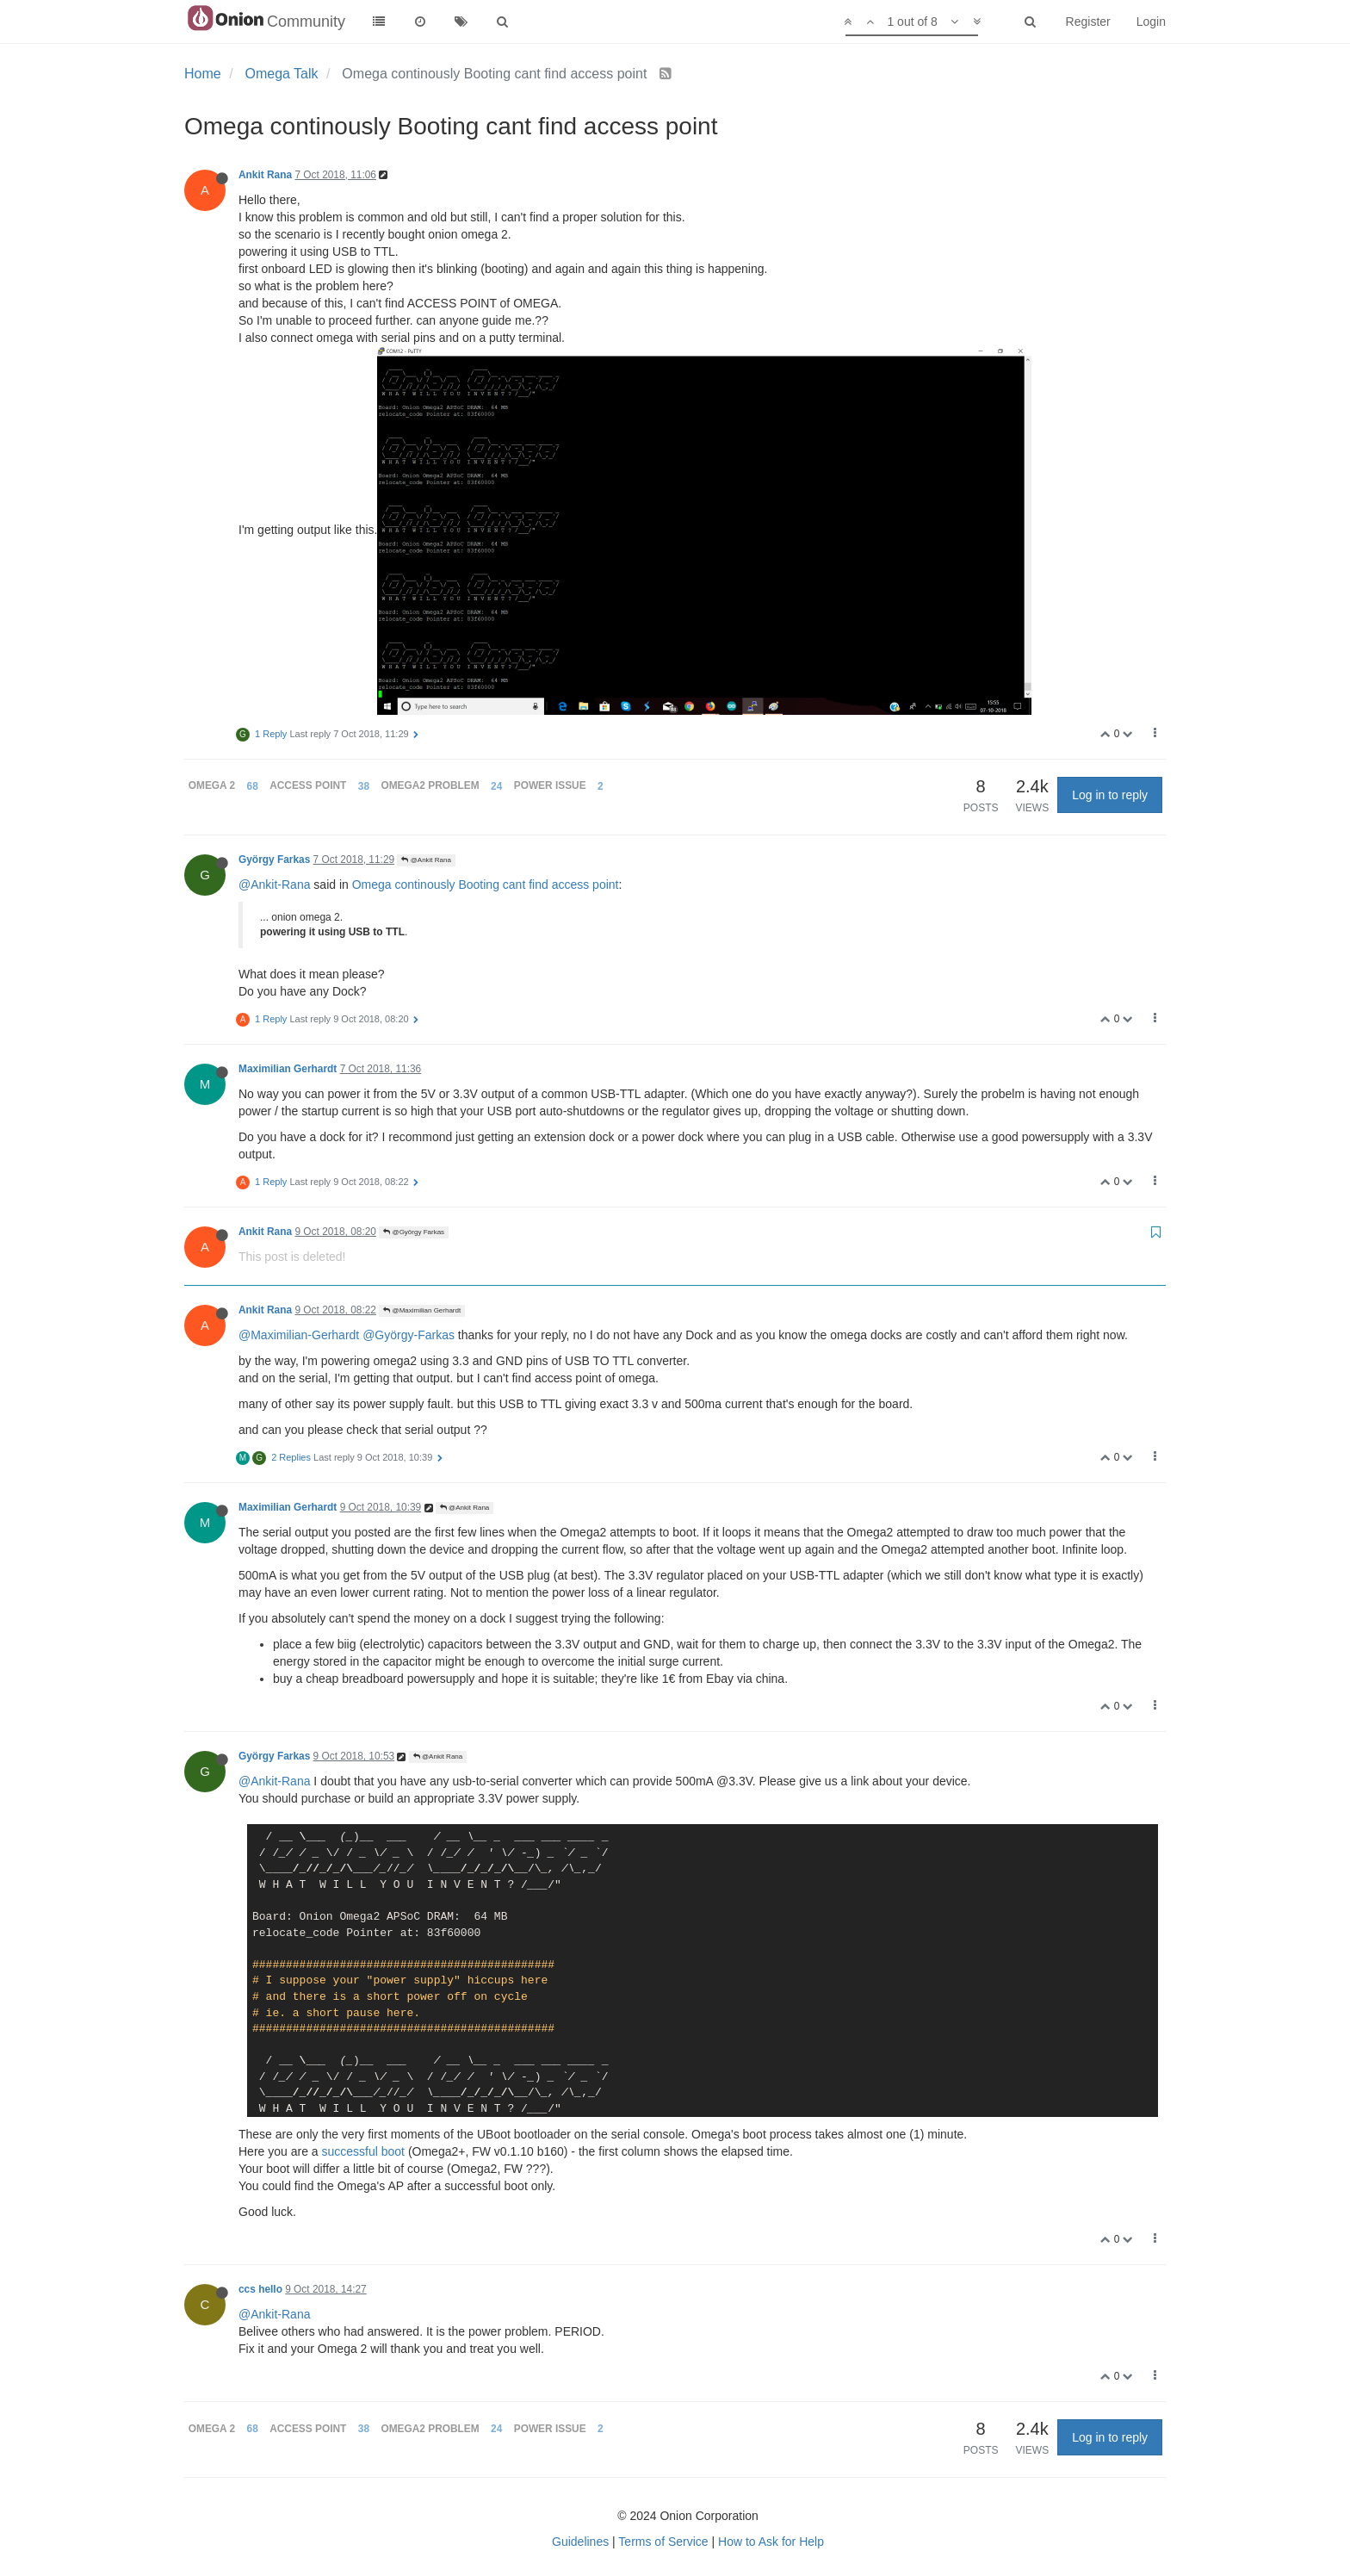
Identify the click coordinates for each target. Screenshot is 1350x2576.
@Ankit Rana (425, 860)
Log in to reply (1110, 795)
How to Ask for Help (771, 2541)
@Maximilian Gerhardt (422, 1310)
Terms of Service (663, 2541)
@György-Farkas (408, 1335)
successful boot (364, 2151)
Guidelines (580, 2541)
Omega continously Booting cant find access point (485, 884)
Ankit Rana (265, 175)
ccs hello (260, 2289)
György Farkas (274, 859)
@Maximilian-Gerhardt (298, 1335)
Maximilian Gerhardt (287, 1069)
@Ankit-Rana (274, 884)
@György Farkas (413, 1232)
